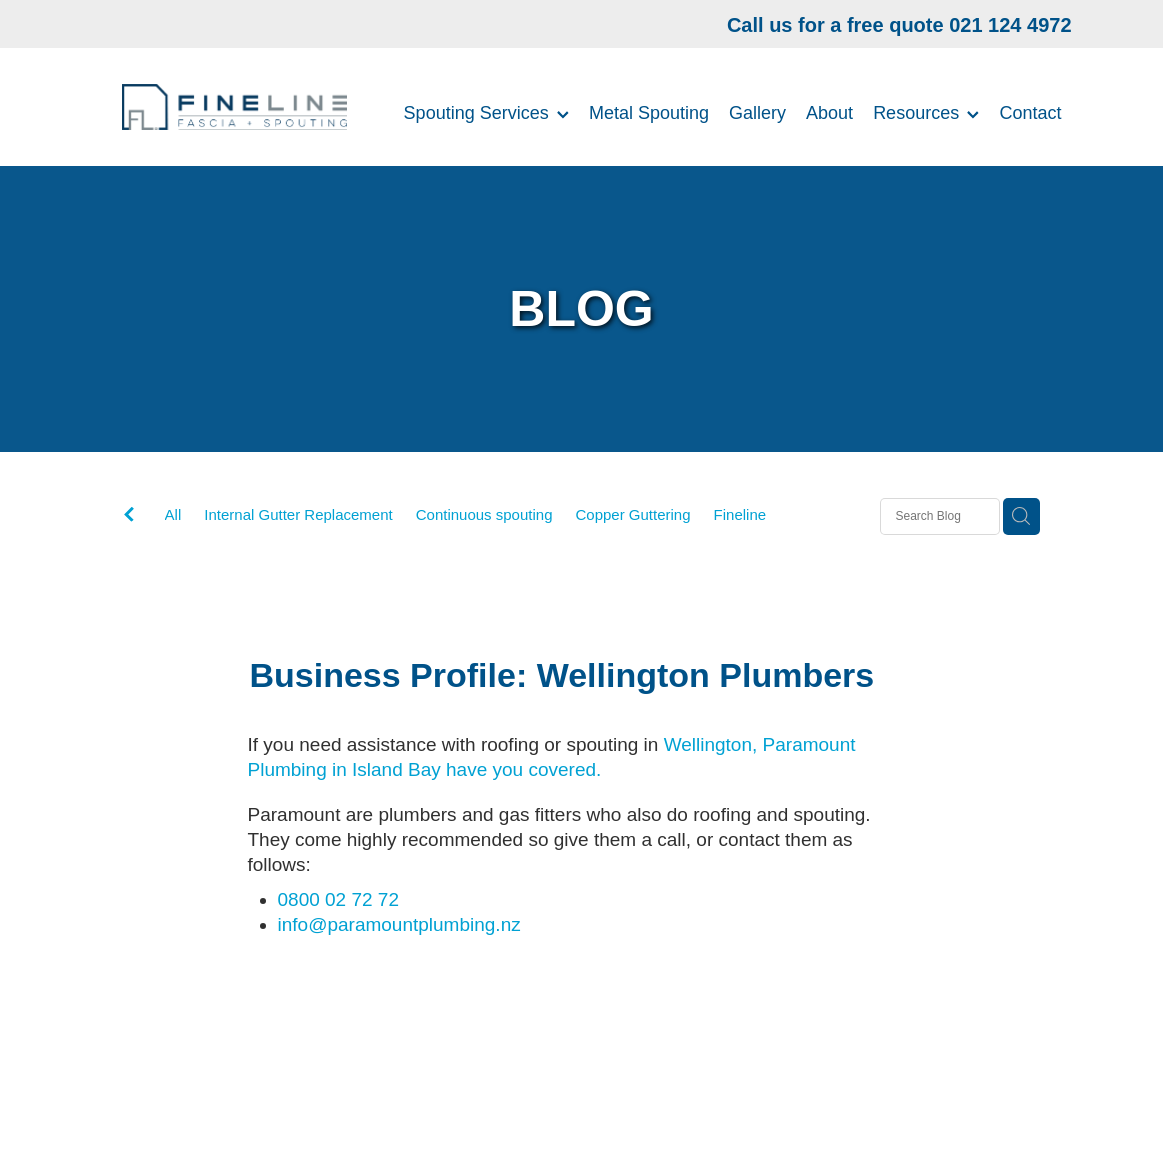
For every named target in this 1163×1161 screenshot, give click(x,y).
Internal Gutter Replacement (298, 514)
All (173, 514)
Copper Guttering (632, 514)
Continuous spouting (484, 514)
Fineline (740, 514)
